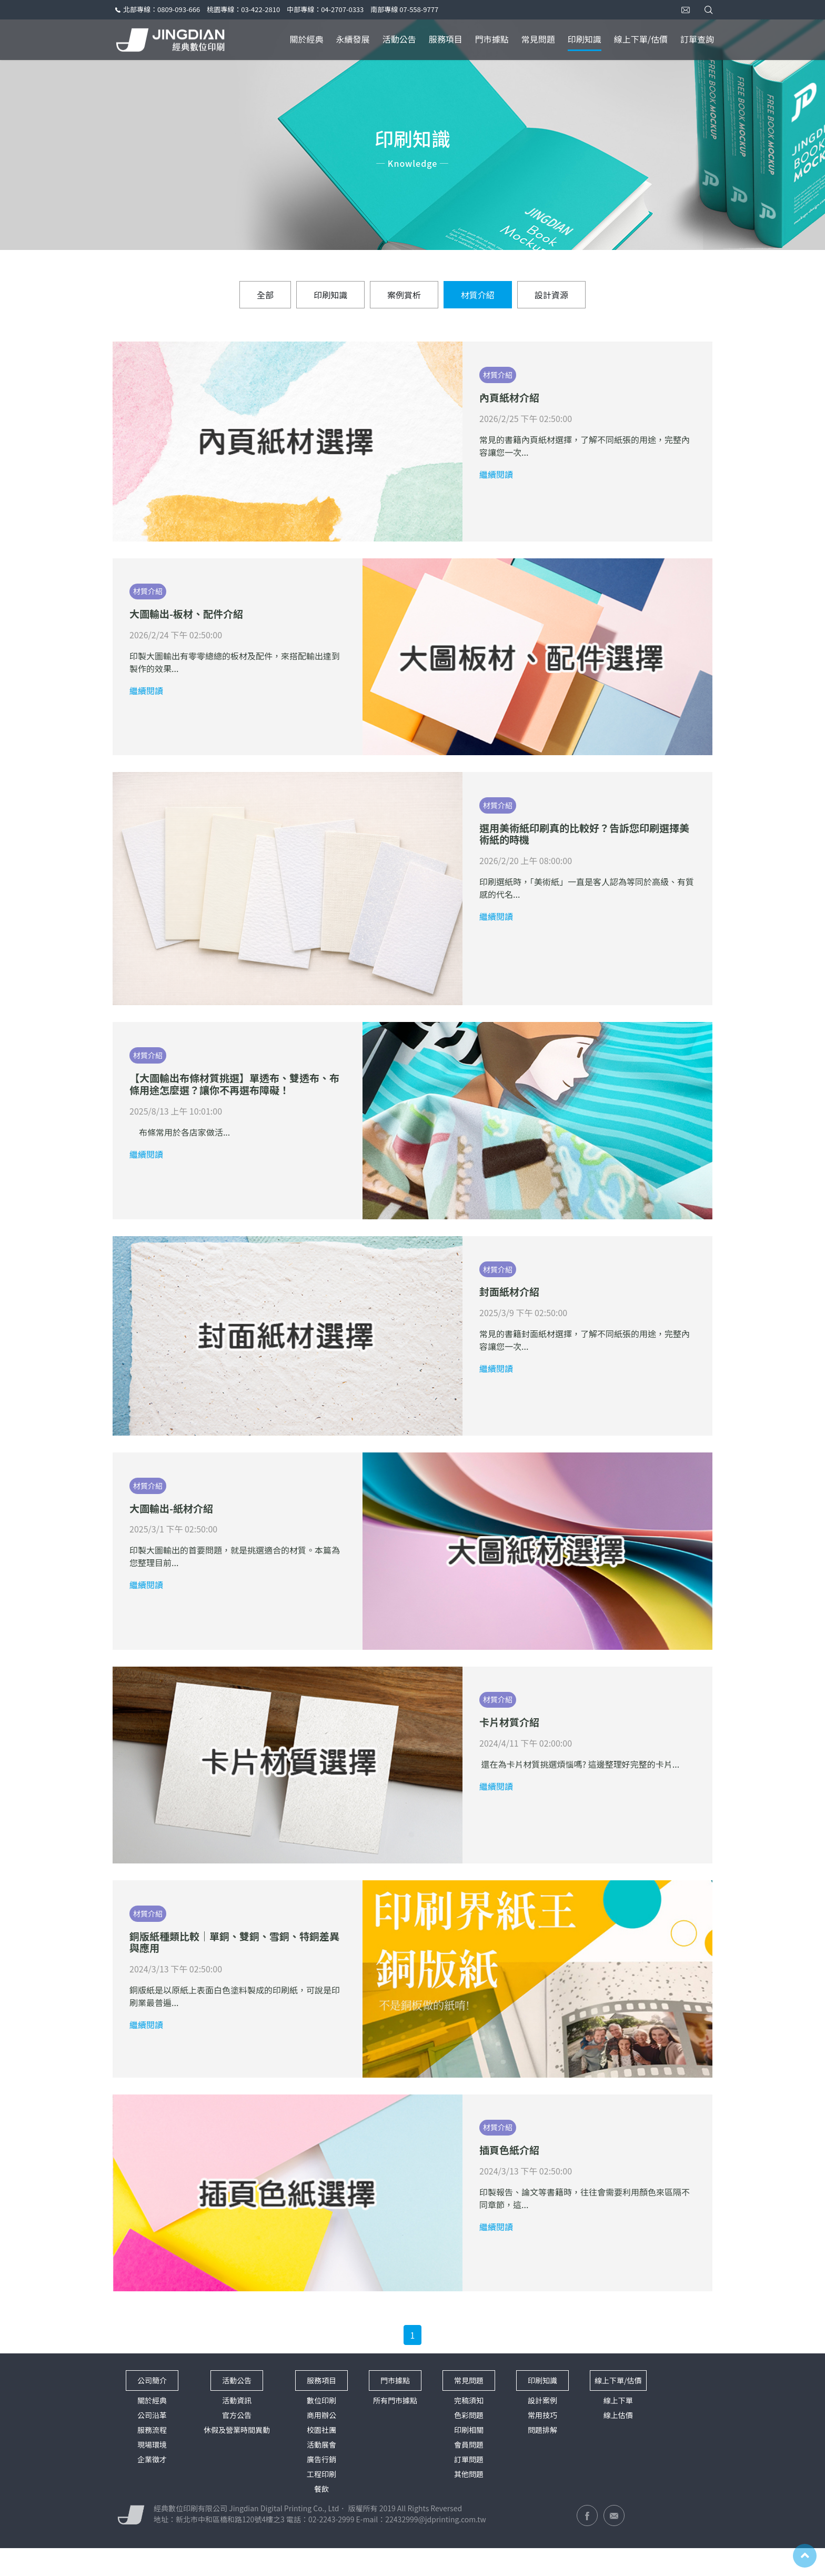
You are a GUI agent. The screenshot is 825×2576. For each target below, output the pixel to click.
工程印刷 (321, 2502)
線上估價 (618, 2443)
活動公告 (399, 39)
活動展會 (321, 2472)
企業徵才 (152, 2487)
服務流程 (152, 2457)
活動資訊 (236, 2428)
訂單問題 (469, 2487)
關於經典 (307, 39)
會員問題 (469, 2472)
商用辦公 (321, 2443)
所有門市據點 (395, 2428)
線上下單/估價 (641, 39)
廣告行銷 (321, 2487)
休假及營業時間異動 (237, 2457)
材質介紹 (478, 310)
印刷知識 (584, 39)
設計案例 (542, 2428)
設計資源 (551, 310)
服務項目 (445, 39)
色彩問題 (469, 2443)
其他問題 (469, 2502)
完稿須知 (469, 2428)
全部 (265, 310)
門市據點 (492, 39)
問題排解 (542, 2457)
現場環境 (152, 2472)
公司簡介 (152, 2408)
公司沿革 (152, 2443)
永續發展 (353, 39)
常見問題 (538, 39)
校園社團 (321, 2457)
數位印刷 (321, 2428)
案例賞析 (404, 310)
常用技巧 (542, 2443)
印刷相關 (469, 2457)
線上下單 (618, 2428)
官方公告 (236, 2443)
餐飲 (321, 2516)
